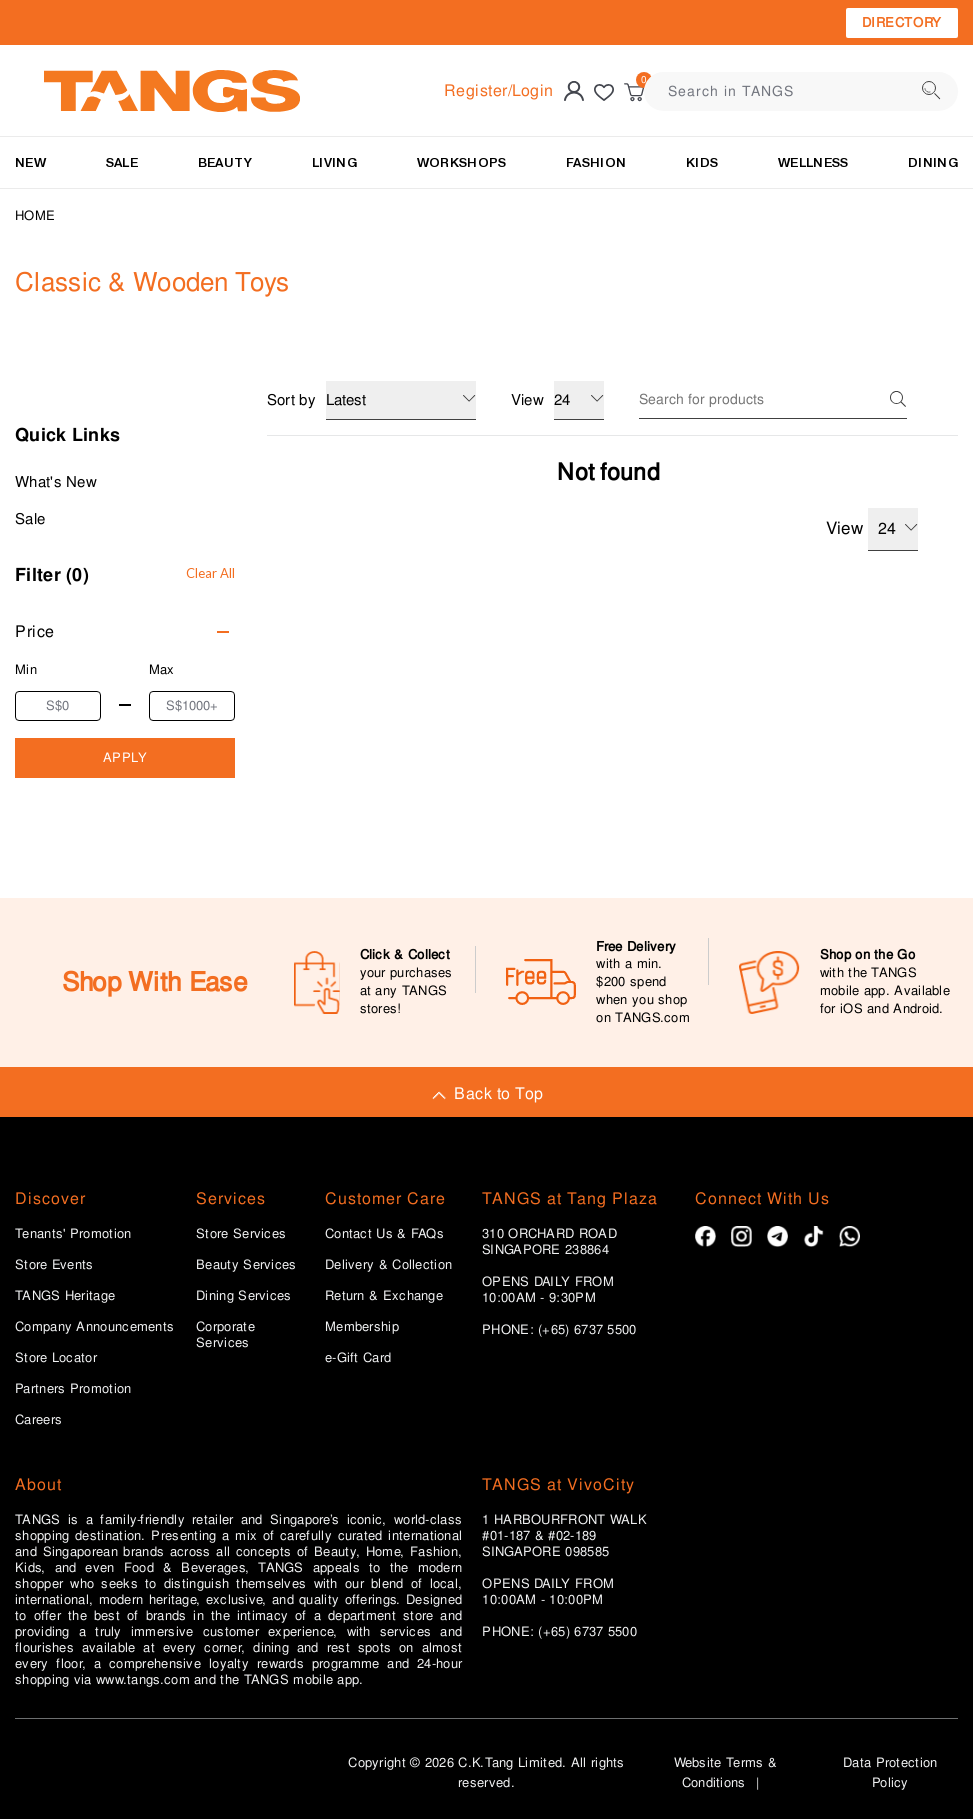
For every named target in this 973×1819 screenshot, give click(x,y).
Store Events (54, 1265)
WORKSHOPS (462, 162)
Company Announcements (94, 1327)
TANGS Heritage (65, 1296)
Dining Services (244, 1296)
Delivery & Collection (388, 1265)
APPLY (125, 757)
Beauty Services (246, 1265)
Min (26, 669)
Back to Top (486, 1093)
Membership (362, 1327)
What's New (56, 482)
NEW (30, 162)
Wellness (813, 162)
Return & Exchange (384, 1296)
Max (162, 669)
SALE (122, 162)
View (872, 529)
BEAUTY (225, 162)
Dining (933, 162)
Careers (38, 1420)
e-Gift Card (358, 1358)
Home (35, 215)
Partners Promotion (73, 1389)
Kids (702, 162)
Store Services (241, 1234)
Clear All (210, 573)
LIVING (334, 162)
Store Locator (56, 1358)
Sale (30, 519)
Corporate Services (225, 1335)
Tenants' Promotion (73, 1234)
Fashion (596, 162)
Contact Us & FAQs (384, 1234)
